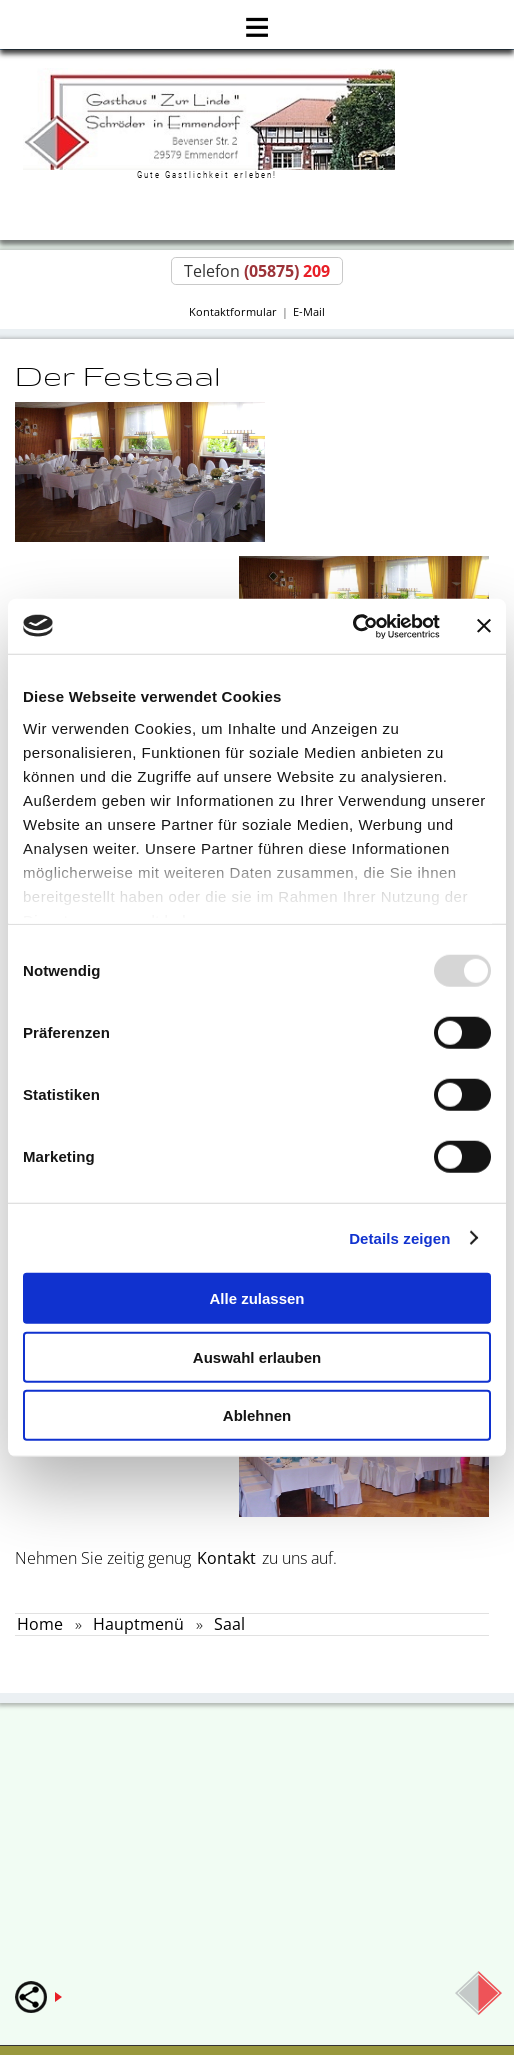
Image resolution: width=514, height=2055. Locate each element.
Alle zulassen (256, 1298)
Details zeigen (399, 1237)
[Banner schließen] (484, 626)
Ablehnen (257, 1415)
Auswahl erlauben (257, 1356)
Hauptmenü (138, 1624)
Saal (229, 1624)
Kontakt (226, 1558)
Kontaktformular (233, 311)
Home (40, 1624)
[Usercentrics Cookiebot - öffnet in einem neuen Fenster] (352, 626)
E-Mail (309, 311)
